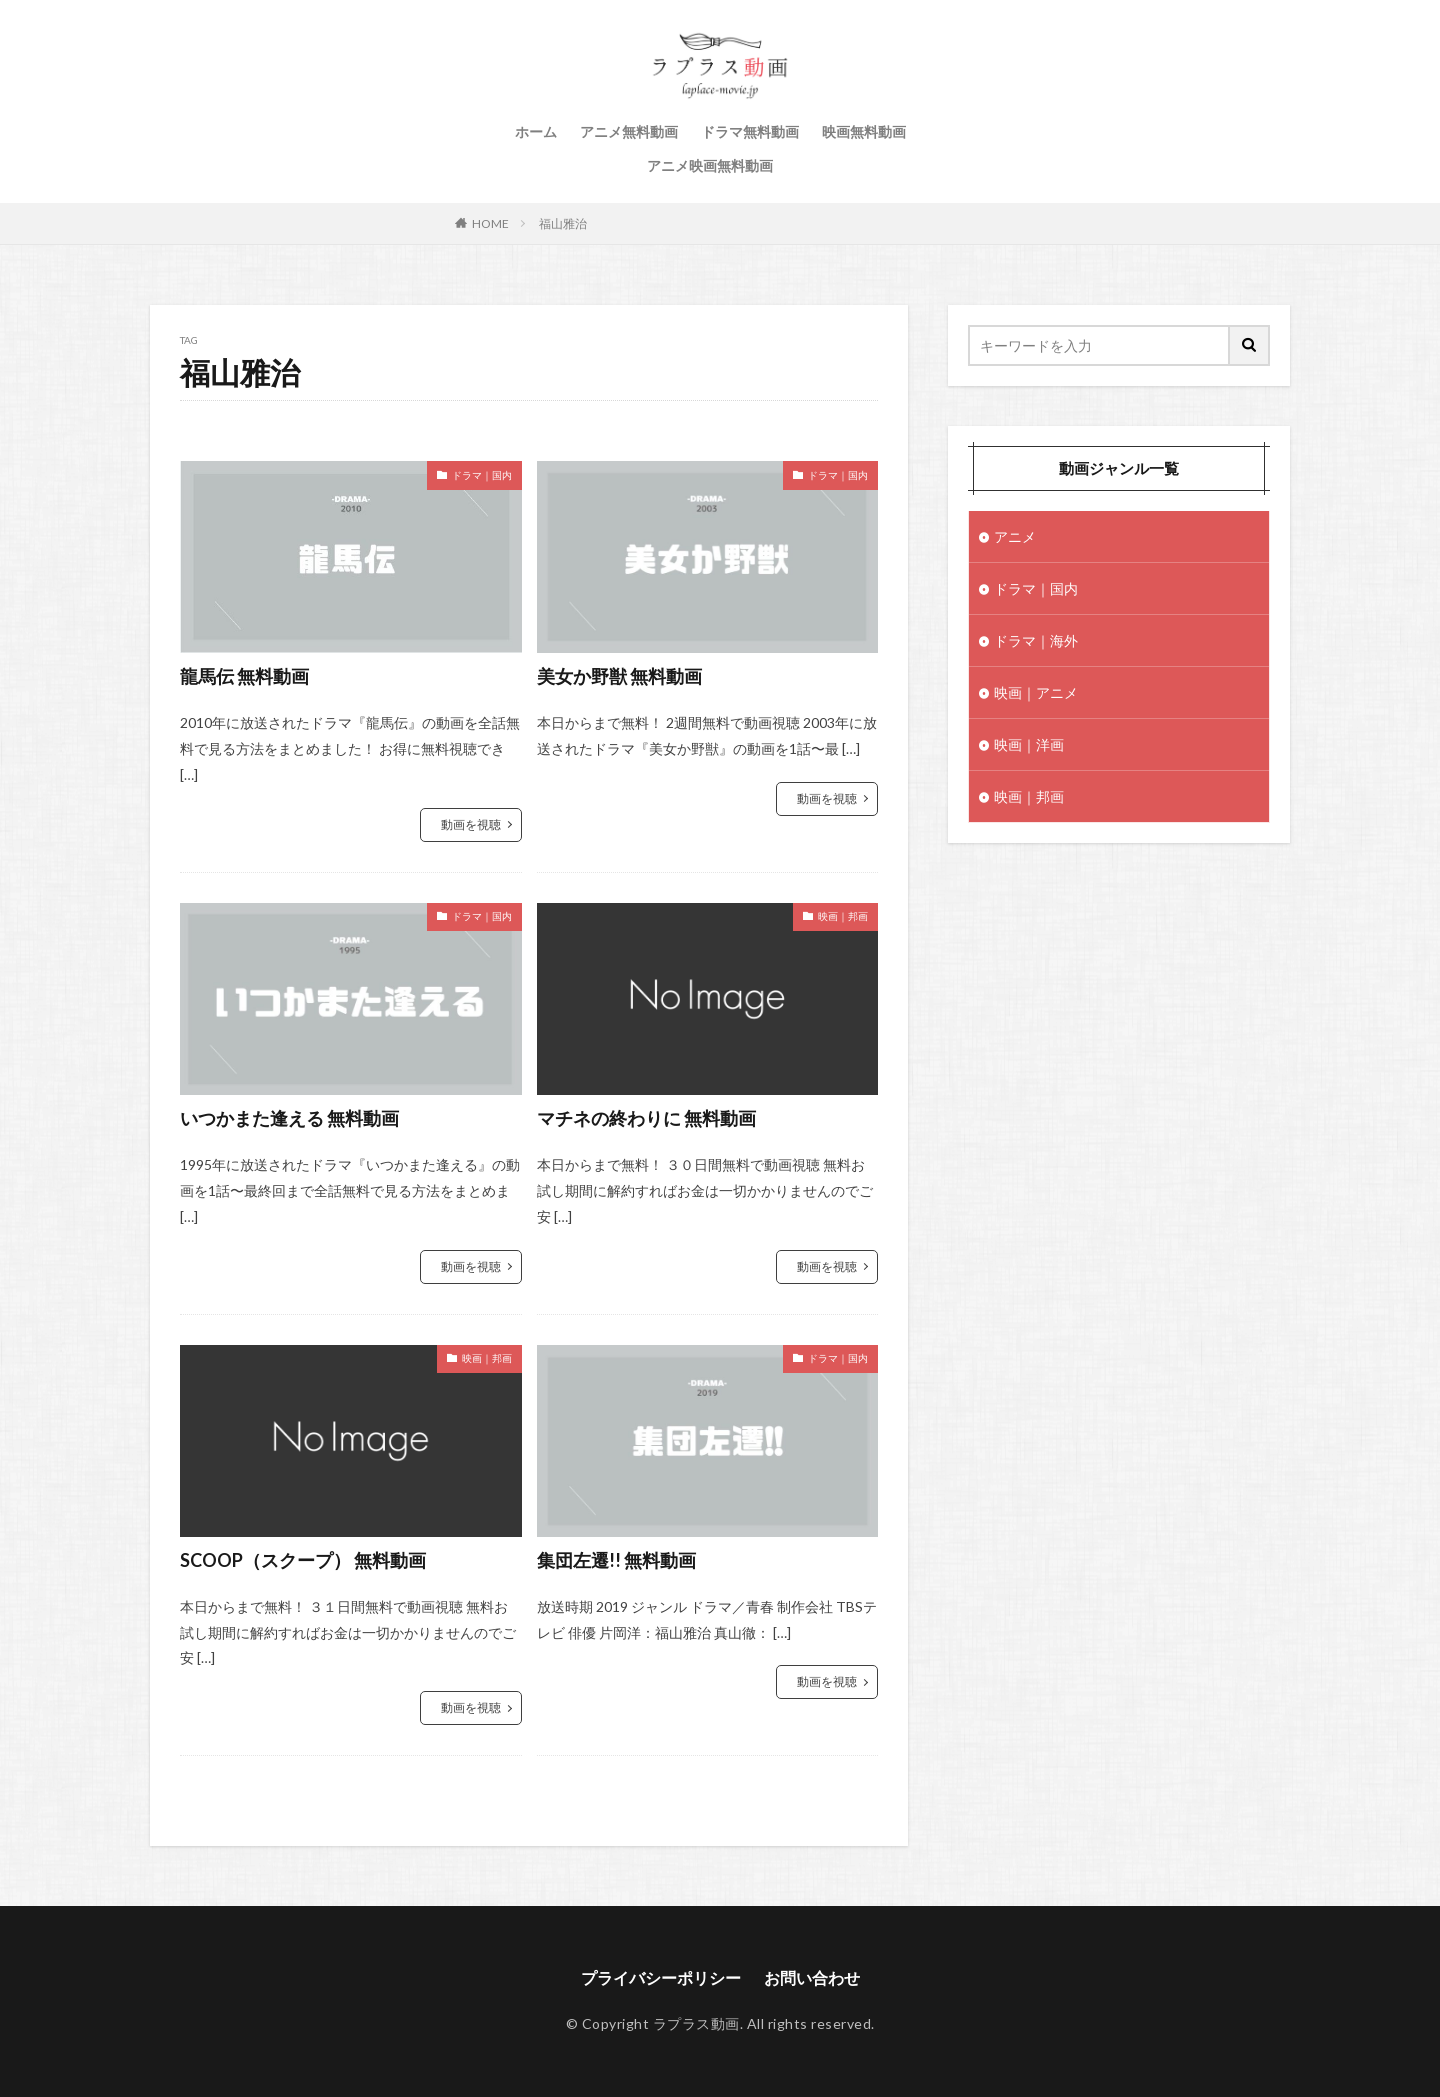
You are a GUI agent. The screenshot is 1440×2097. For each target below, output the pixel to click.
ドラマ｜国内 (482, 475)
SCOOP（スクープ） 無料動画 (303, 1560)
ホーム (536, 131)
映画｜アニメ (1036, 692)
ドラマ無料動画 (750, 131)
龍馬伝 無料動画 (244, 676)
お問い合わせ (812, 1977)
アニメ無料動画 (629, 131)
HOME (490, 223)
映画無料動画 (864, 131)
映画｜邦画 (843, 916)
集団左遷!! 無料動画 (616, 1560)
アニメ (1015, 536)
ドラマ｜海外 (1036, 640)
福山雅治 (563, 223)
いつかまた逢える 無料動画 (289, 1118)
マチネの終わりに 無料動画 (646, 1118)
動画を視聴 (471, 824)
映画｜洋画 (1029, 744)
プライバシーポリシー (661, 1977)
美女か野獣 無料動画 (619, 676)
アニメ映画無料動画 (710, 165)
